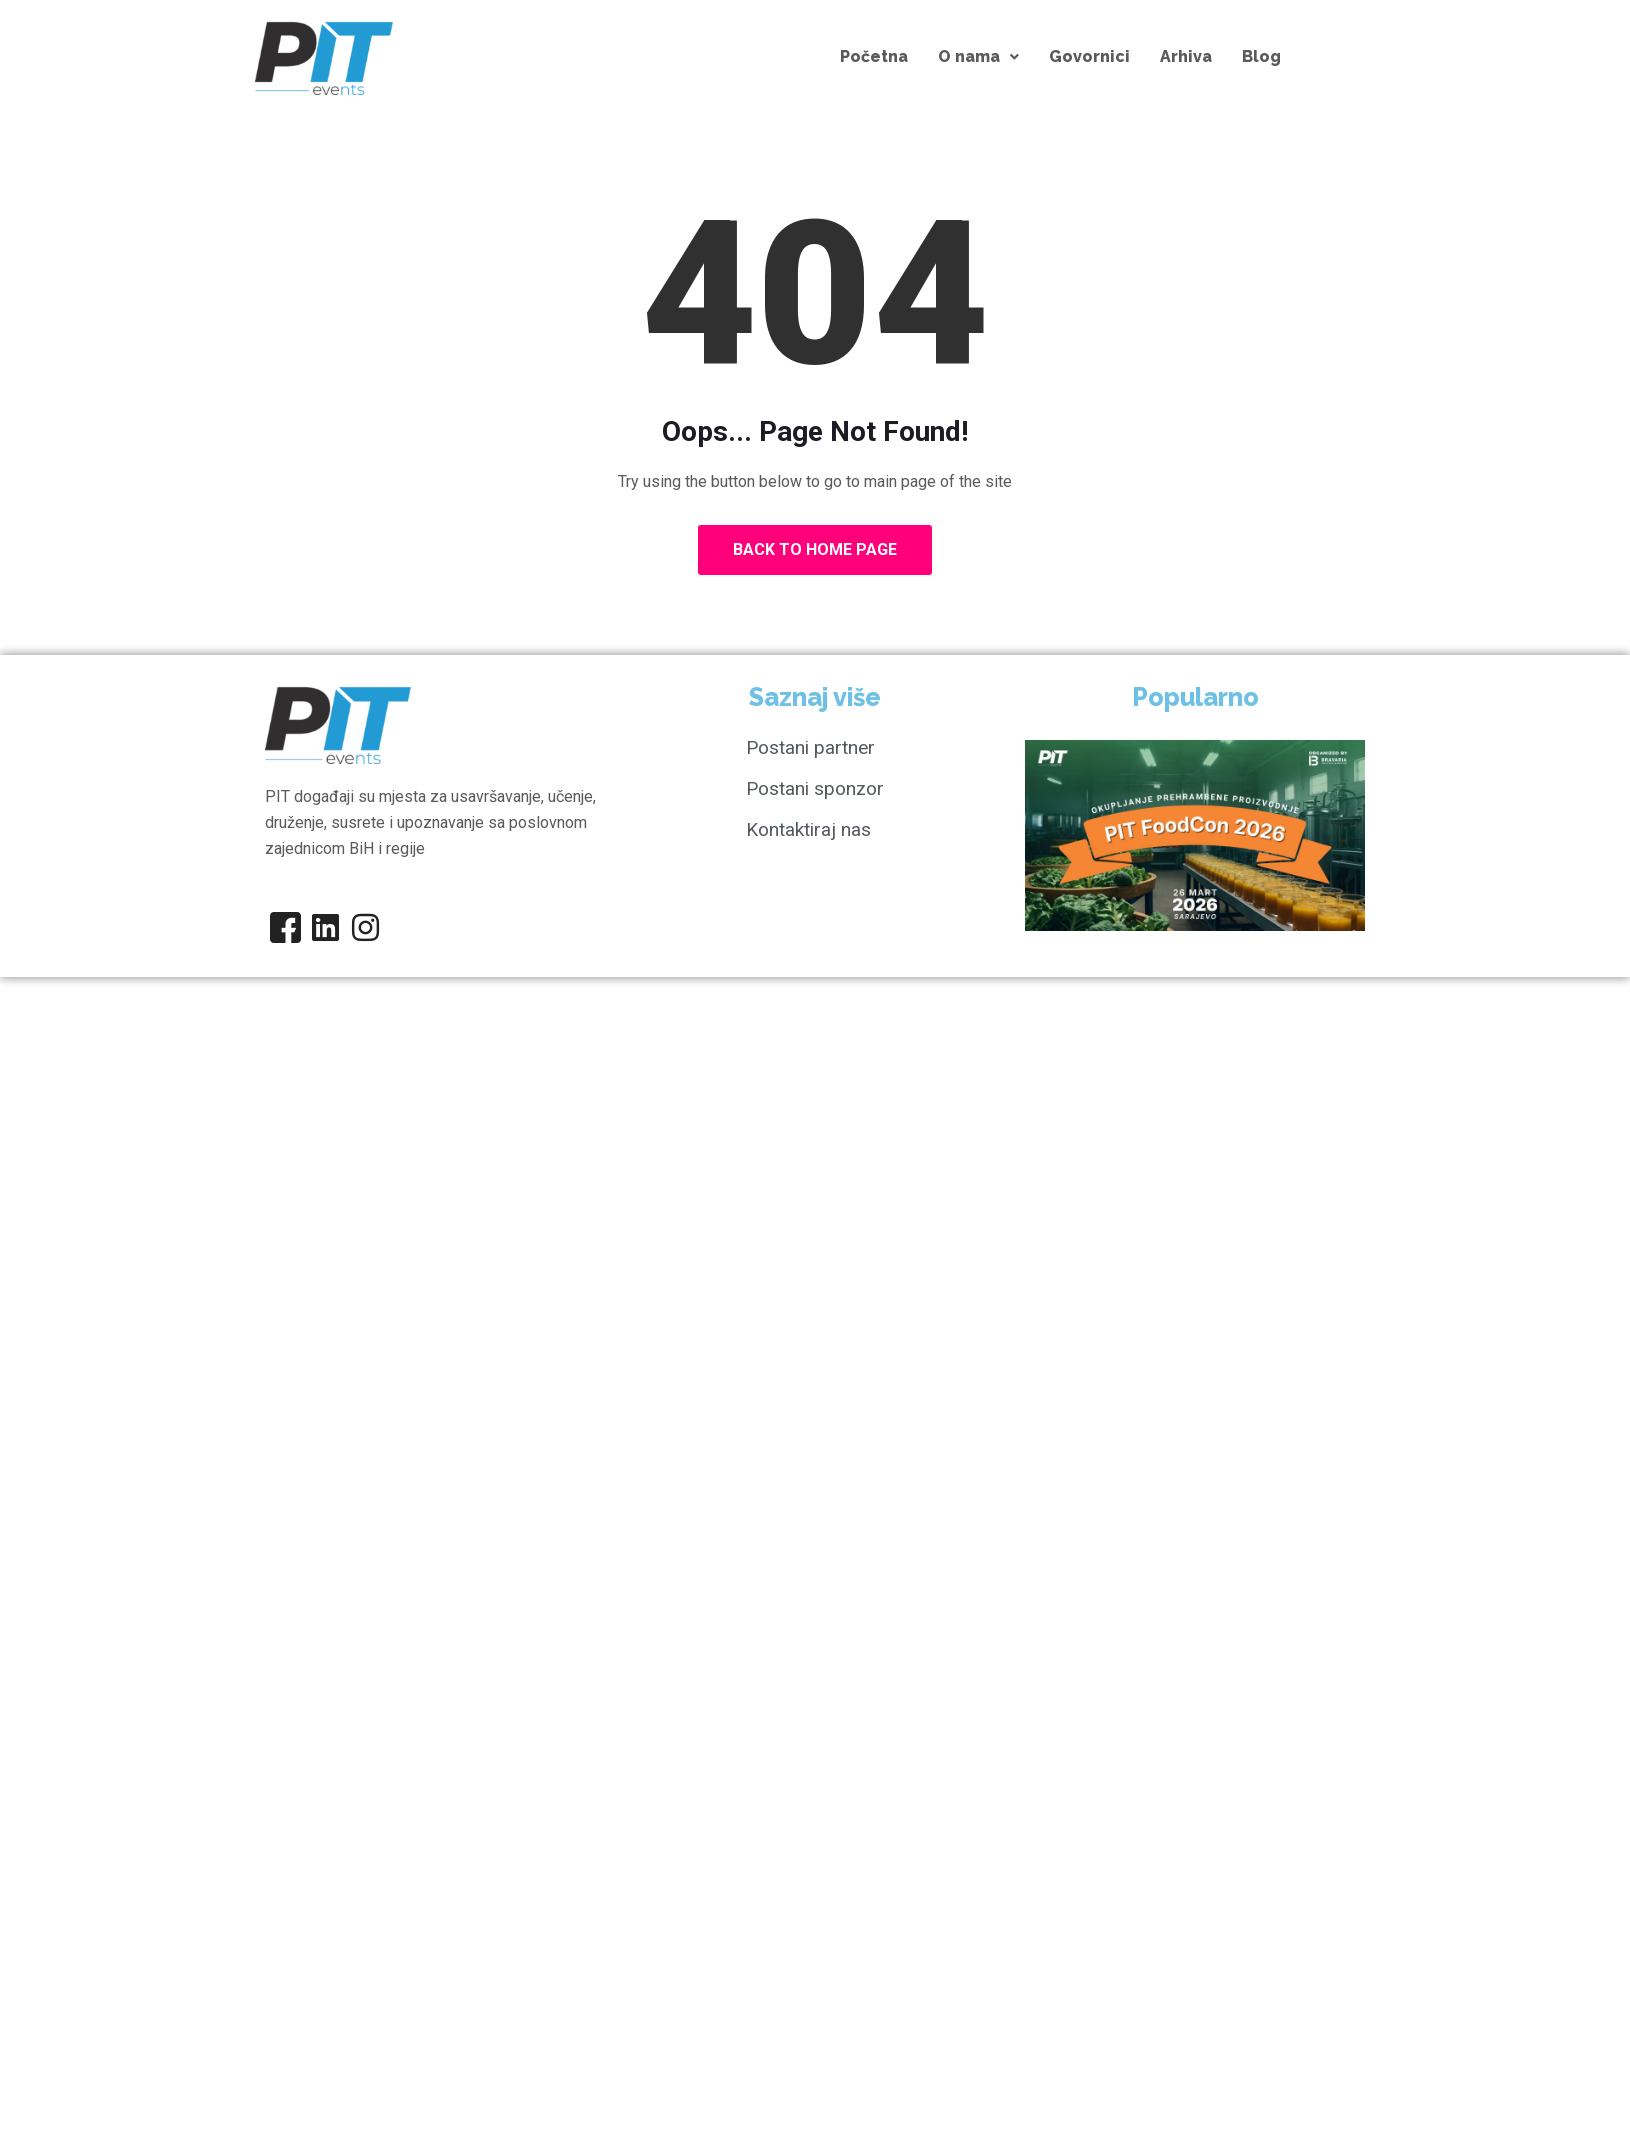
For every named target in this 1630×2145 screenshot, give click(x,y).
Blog (1261, 56)
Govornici (1089, 56)
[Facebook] (285, 927)
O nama (978, 56)
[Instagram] (365, 927)
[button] (978, 57)
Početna (874, 56)
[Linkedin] (325, 927)
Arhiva (1186, 56)
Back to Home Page (815, 549)
